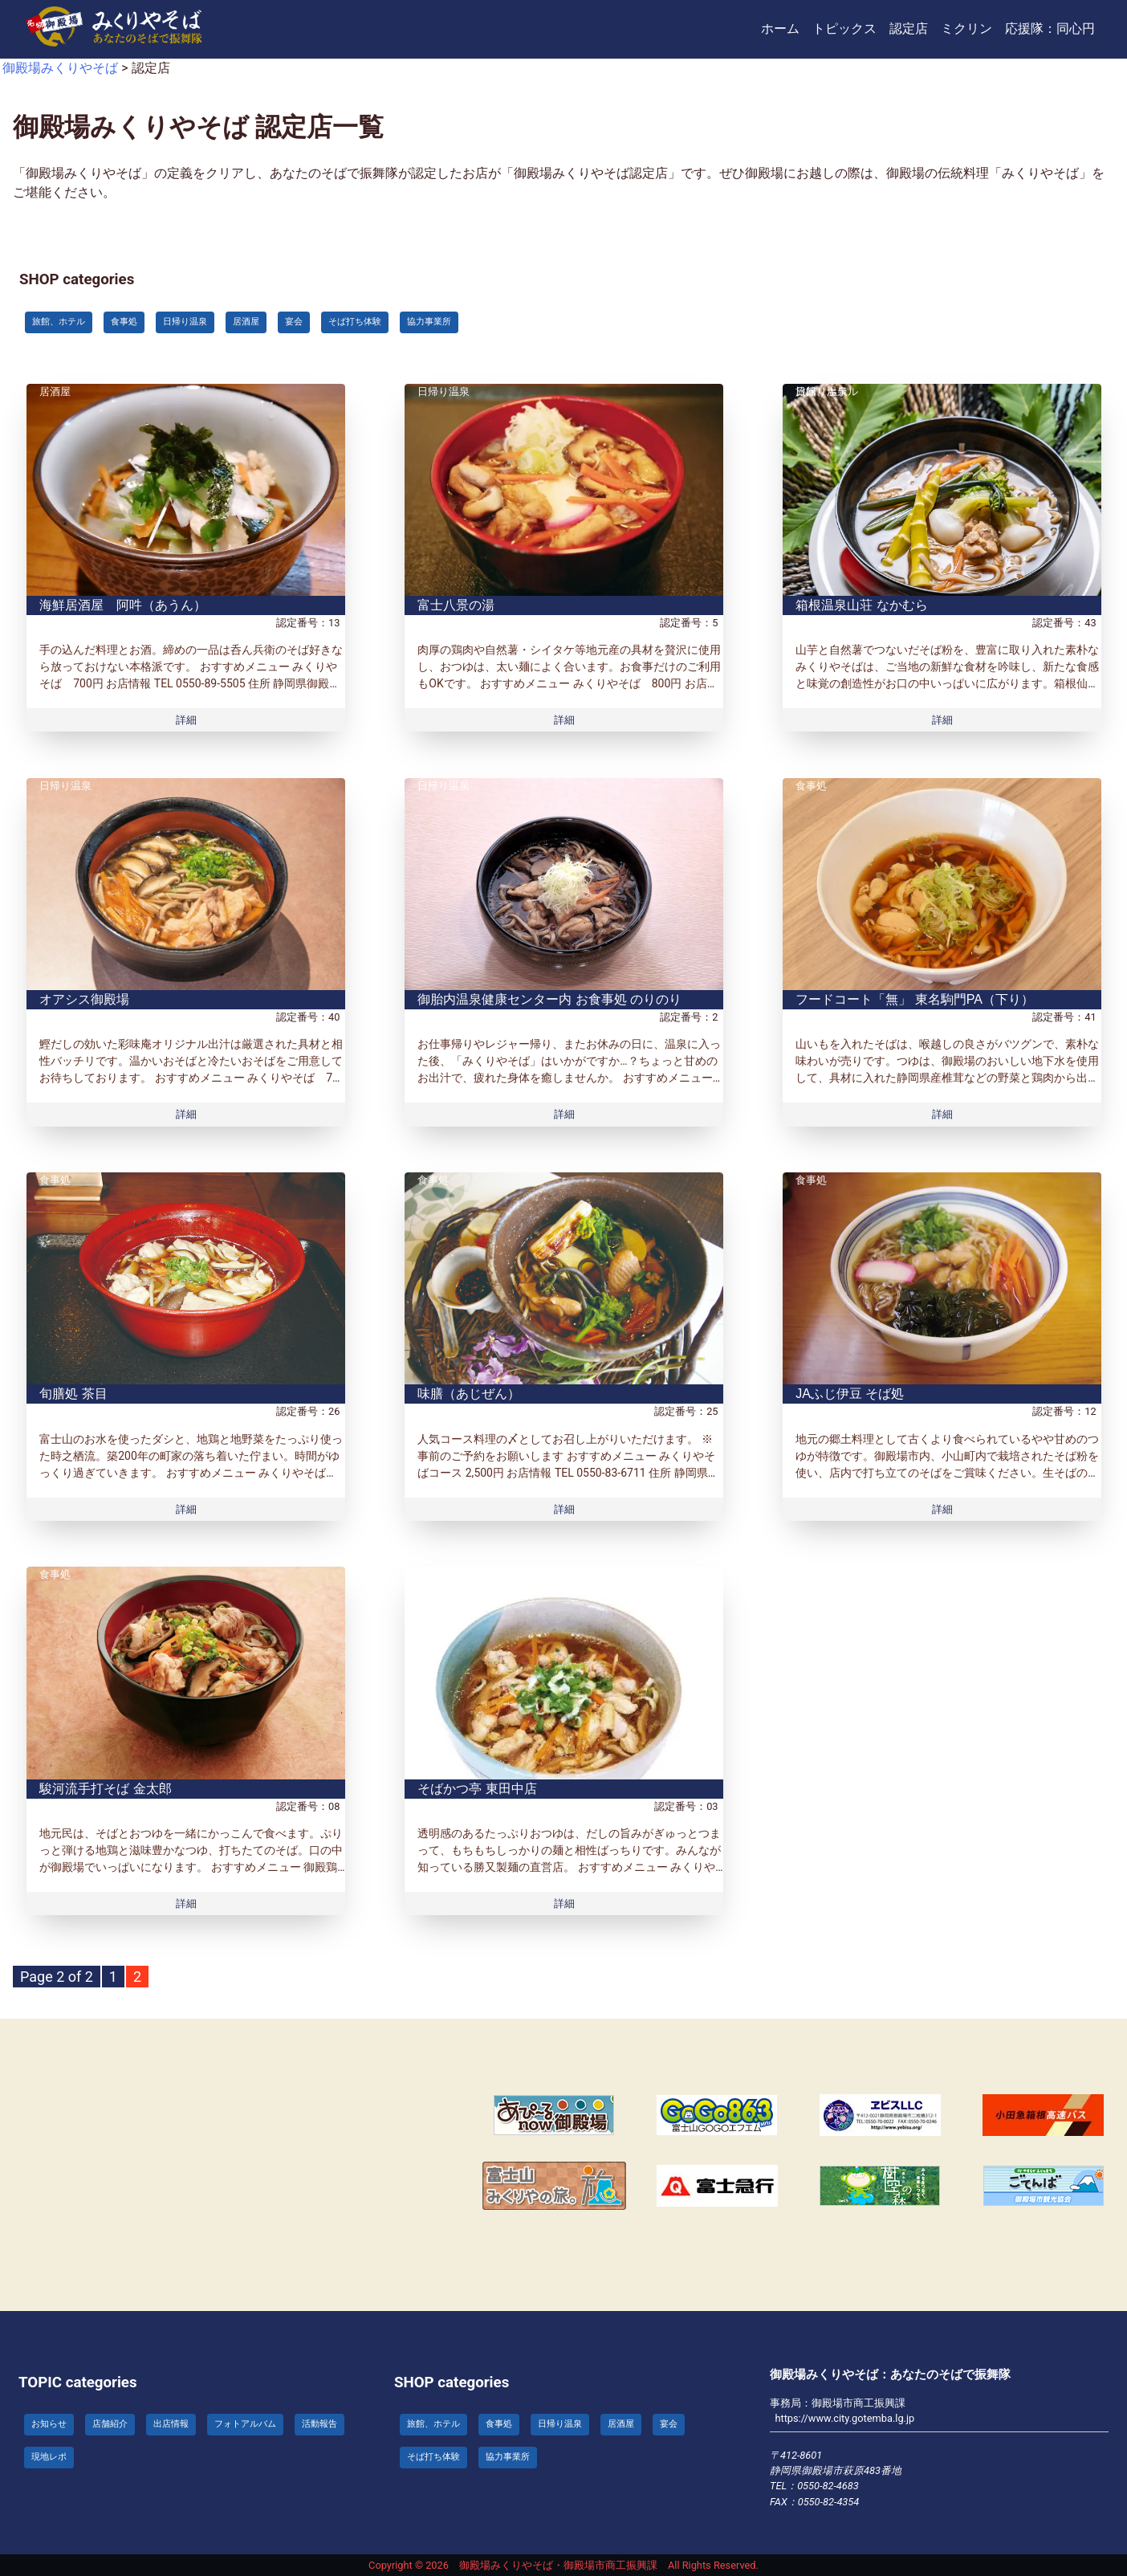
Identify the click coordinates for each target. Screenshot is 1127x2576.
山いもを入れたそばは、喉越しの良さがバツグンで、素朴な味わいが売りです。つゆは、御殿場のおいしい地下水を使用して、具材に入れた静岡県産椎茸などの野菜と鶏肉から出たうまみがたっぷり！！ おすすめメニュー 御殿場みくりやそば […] (947, 1077)
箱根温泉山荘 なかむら (861, 605)
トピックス (844, 28)
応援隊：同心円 (1050, 28)
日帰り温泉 (443, 391)
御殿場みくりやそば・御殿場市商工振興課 (558, 2565)
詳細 (186, 720)
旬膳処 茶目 (73, 1393)
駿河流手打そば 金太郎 (105, 1788)
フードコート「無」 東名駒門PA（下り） (914, 999)
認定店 (908, 28)
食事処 (811, 786)
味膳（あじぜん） (468, 1393)
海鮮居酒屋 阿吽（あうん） (122, 605)
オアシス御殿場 (84, 999)
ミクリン (966, 28)
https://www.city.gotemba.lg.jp (844, 2418)
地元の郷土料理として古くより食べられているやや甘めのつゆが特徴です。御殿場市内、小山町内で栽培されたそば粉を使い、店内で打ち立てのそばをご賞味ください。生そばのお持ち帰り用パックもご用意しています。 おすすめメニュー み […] (947, 1473)
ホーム (780, 28)
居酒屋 (55, 391)
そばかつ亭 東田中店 (476, 1788)
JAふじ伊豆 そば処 (849, 1393)
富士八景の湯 (455, 605)
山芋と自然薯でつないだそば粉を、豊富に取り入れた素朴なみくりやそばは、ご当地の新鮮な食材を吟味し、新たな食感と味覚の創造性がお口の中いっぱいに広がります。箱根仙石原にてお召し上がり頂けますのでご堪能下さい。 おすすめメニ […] (947, 683)
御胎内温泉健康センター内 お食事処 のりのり (549, 999)
